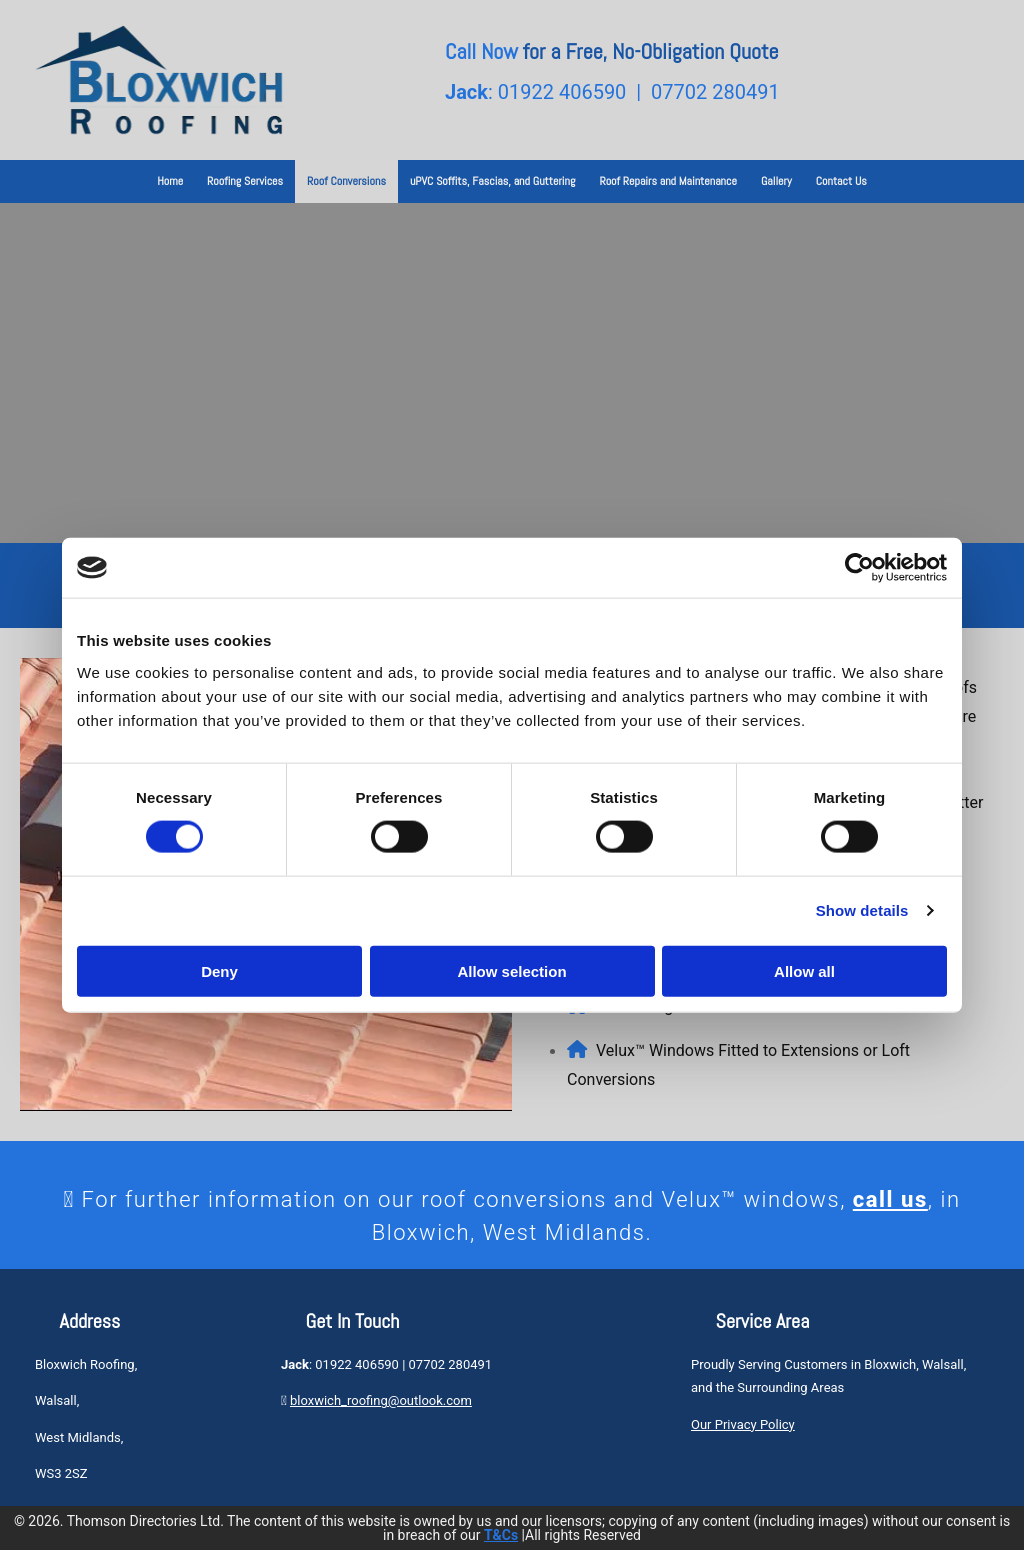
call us (890, 1199)
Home (170, 181)
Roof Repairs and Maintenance (668, 181)
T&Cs (501, 1535)
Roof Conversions (346, 181)
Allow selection (511, 970)
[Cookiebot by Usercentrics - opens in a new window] (859, 568)
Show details (862, 910)
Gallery (776, 181)
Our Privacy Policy (743, 1424)
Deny (219, 970)
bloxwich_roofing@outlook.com (381, 1400)
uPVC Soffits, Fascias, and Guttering (492, 181)
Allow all (804, 970)
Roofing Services (245, 181)
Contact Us (841, 181)
